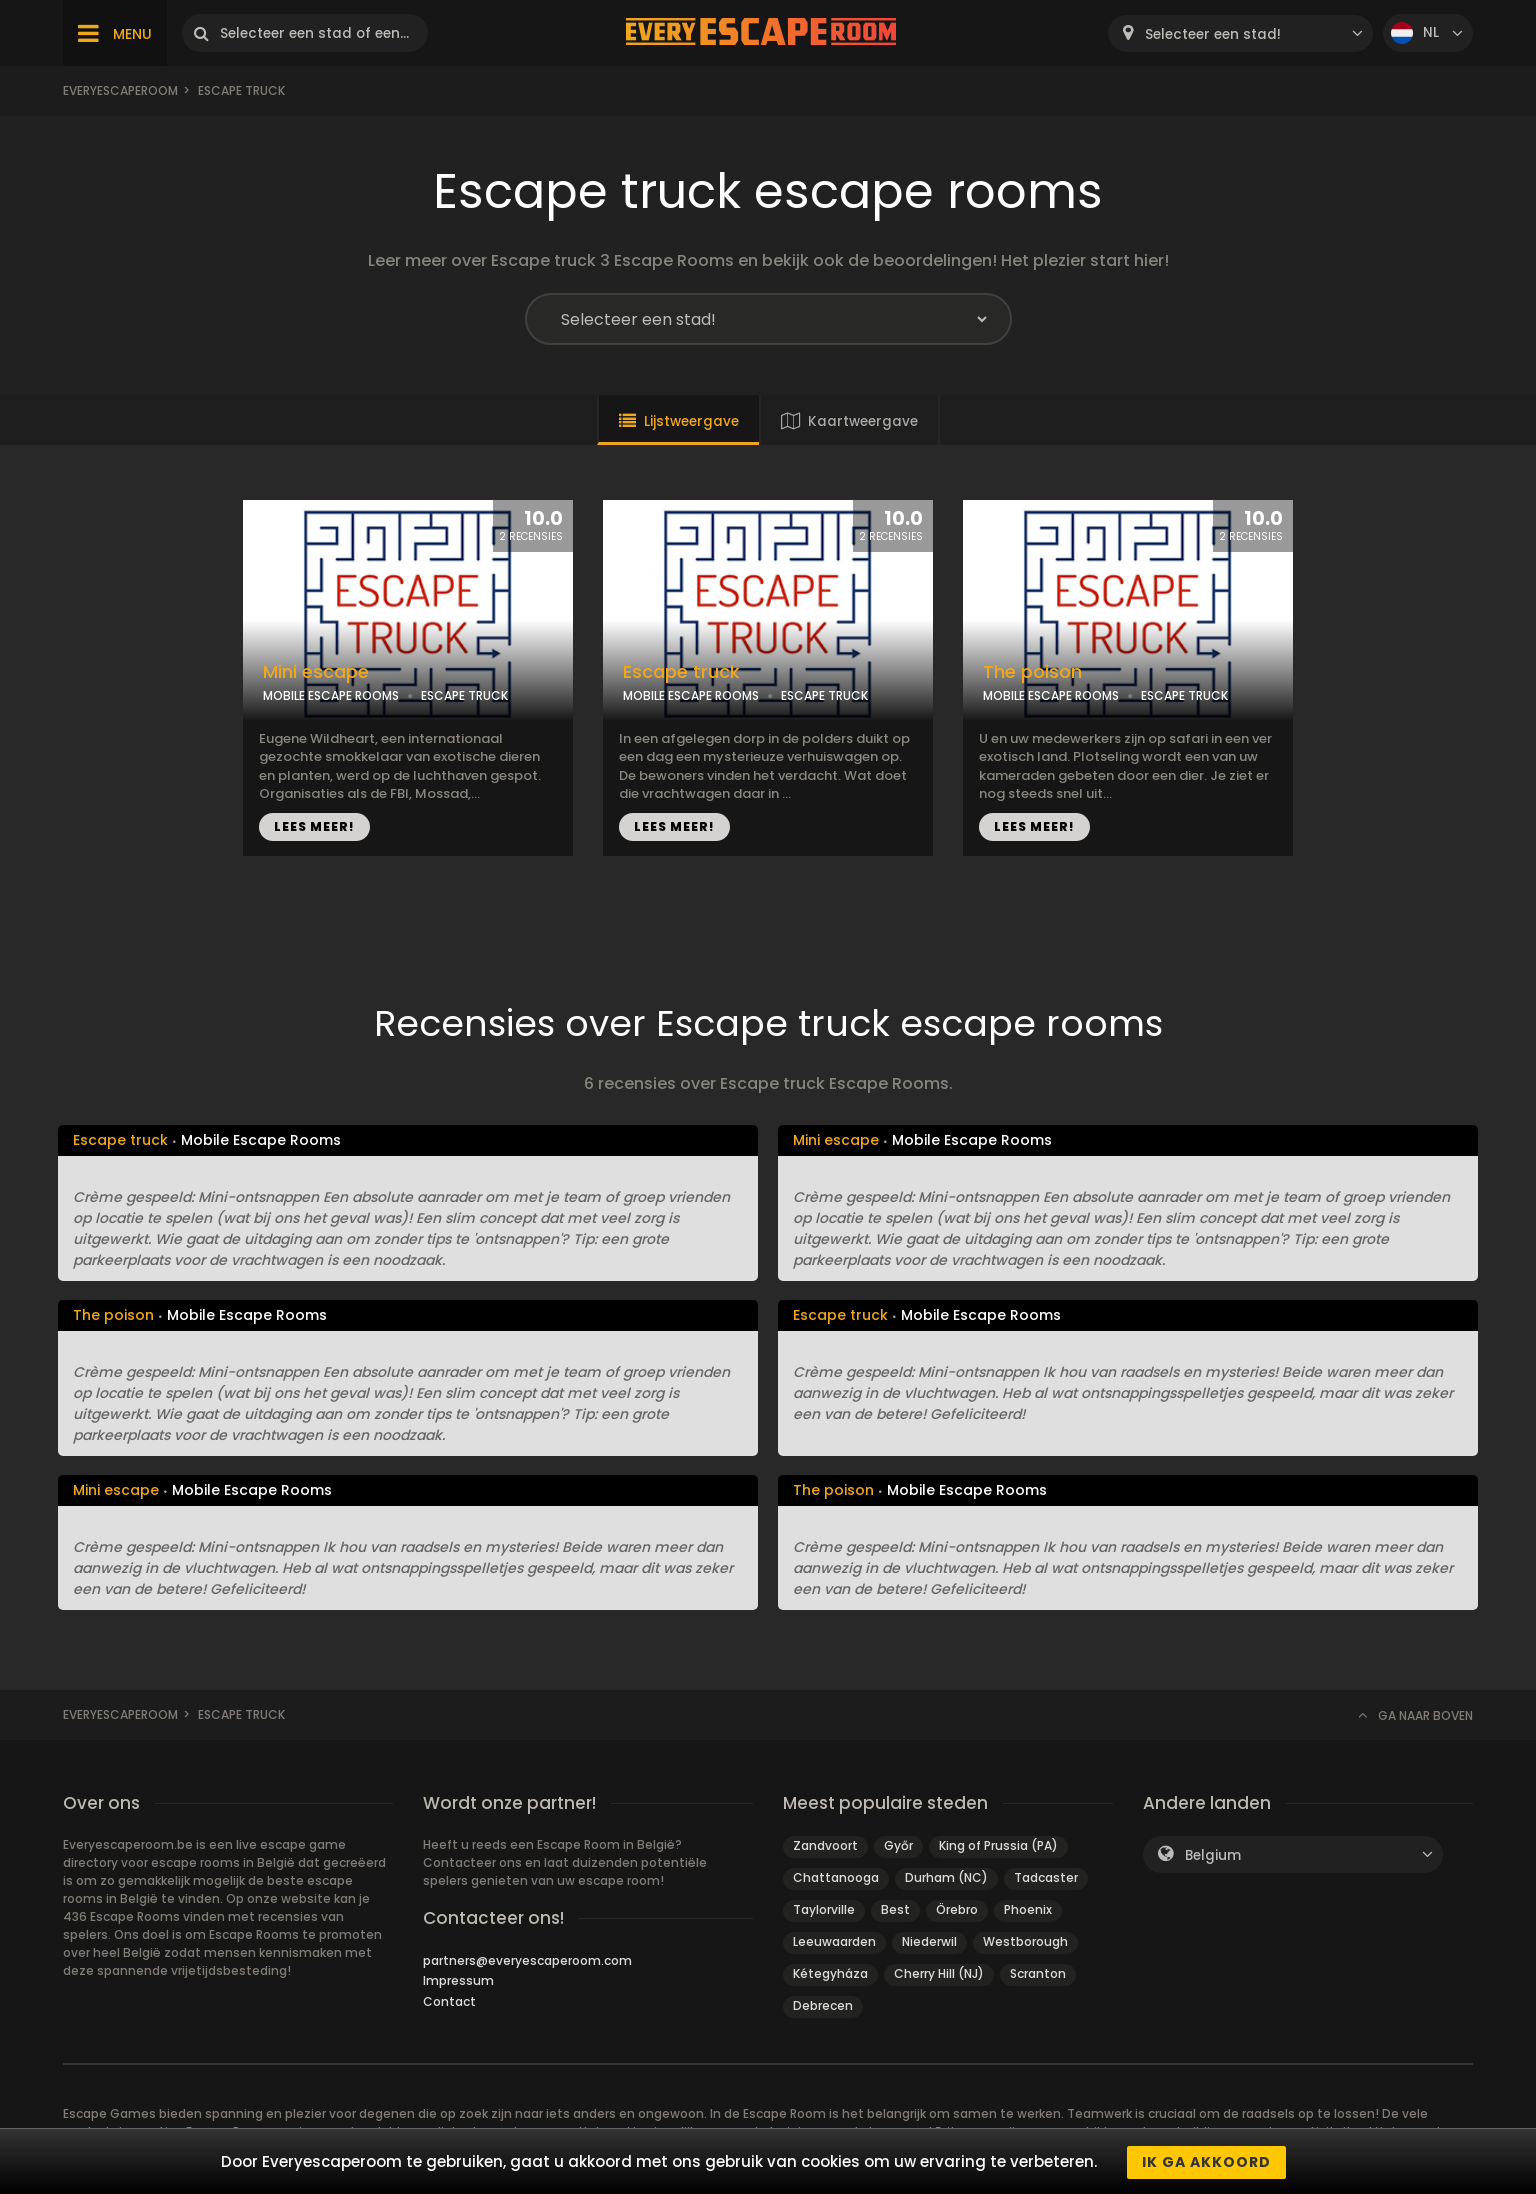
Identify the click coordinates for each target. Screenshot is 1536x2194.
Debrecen (823, 2005)
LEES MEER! (314, 826)
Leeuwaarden (834, 1941)
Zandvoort (825, 1845)
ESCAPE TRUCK (464, 695)
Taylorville (824, 1909)
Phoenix (1028, 1909)
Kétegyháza (830, 1973)
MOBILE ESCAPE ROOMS (331, 695)
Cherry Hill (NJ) (939, 1973)
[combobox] (1240, 33)
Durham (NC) (946, 1877)
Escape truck (681, 672)
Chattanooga (836, 1877)
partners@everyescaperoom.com (527, 1960)
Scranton (1038, 1973)
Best (895, 1909)
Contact (449, 2001)
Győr (898, 1845)
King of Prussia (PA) (998, 1845)
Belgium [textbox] (1213, 1855)
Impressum (458, 1980)
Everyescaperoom (120, 90)
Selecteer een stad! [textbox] (1213, 34)
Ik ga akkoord (1206, 2162)
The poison (1032, 672)
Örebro (957, 1909)
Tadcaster (1046, 1877)
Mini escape (316, 672)
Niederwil (929, 1941)
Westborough (1025, 1941)
